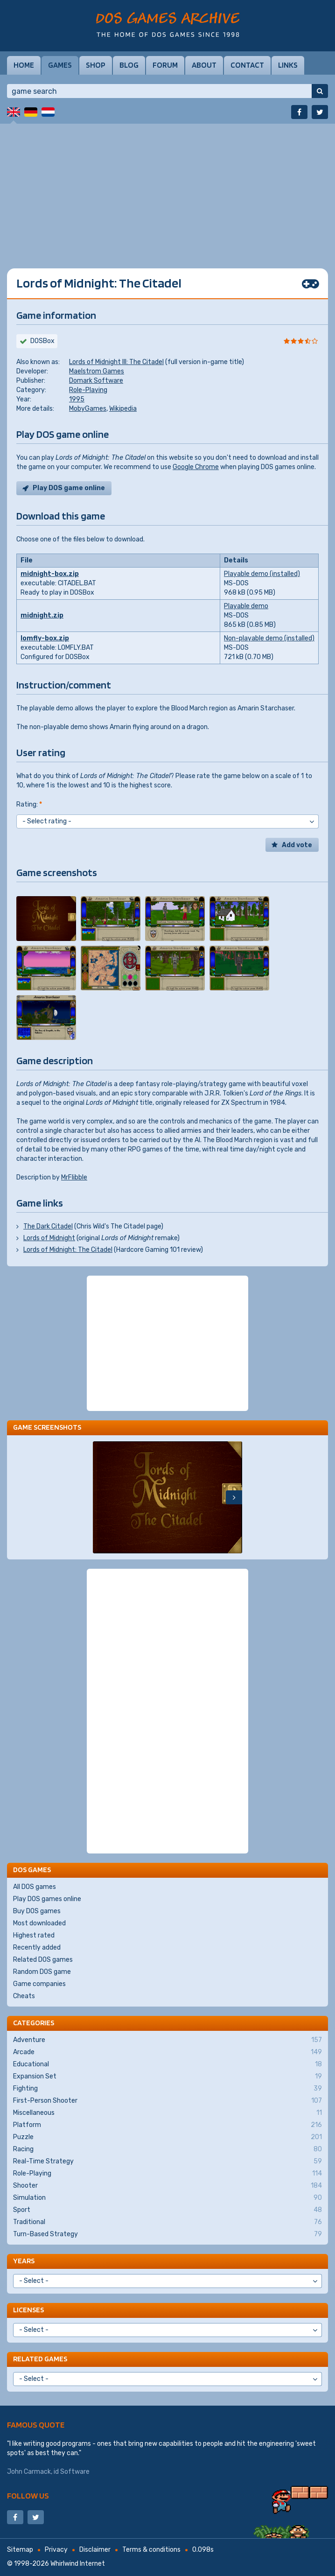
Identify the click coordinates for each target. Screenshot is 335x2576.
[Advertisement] (167, 189)
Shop (95, 65)
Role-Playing (88, 390)
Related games (40, 2358)
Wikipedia (123, 409)
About (204, 65)
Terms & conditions (151, 2550)
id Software (72, 2472)
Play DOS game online (69, 488)
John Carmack (29, 2472)
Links (288, 65)
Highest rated (34, 1935)
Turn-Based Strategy (167, 2234)
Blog (129, 65)
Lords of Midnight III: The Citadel (116, 362)
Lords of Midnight (49, 1238)
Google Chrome (196, 467)
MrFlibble (74, 1177)
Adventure (167, 2040)
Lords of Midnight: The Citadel (67, 1250)
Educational (167, 2064)
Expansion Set (167, 2076)
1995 (76, 399)
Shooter (167, 2185)
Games (60, 65)
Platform (167, 2125)
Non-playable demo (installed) (269, 638)
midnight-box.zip (50, 574)
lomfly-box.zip (45, 638)
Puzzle (167, 2137)
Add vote (297, 845)
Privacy (56, 2550)
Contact (247, 65)
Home (24, 65)
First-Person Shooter (167, 2101)
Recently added (37, 1947)
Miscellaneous (167, 2113)
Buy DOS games (37, 1911)
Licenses (28, 2309)
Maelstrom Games (96, 371)
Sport (167, 2210)
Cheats (24, 1996)
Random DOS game (42, 1972)
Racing (167, 2149)
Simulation (167, 2198)
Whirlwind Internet (77, 2564)
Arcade (167, 2052)
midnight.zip (42, 615)
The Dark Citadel (48, 1226)
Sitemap (20, 2550)
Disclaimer (95, 2550)
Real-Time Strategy (167, 2161)
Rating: (29, 804)
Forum (165, 65)
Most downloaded (39, 1923)
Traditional (167, 2222)
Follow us (28, 2495)
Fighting (167, 2088)
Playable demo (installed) (262, 574)
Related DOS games (43, 1960)
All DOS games (34, 1887)
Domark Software (96, 381)
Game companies (39, 1984)
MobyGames (87, 409)
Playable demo (246, 606)
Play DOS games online (47, 1899)
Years (24, 2260)
